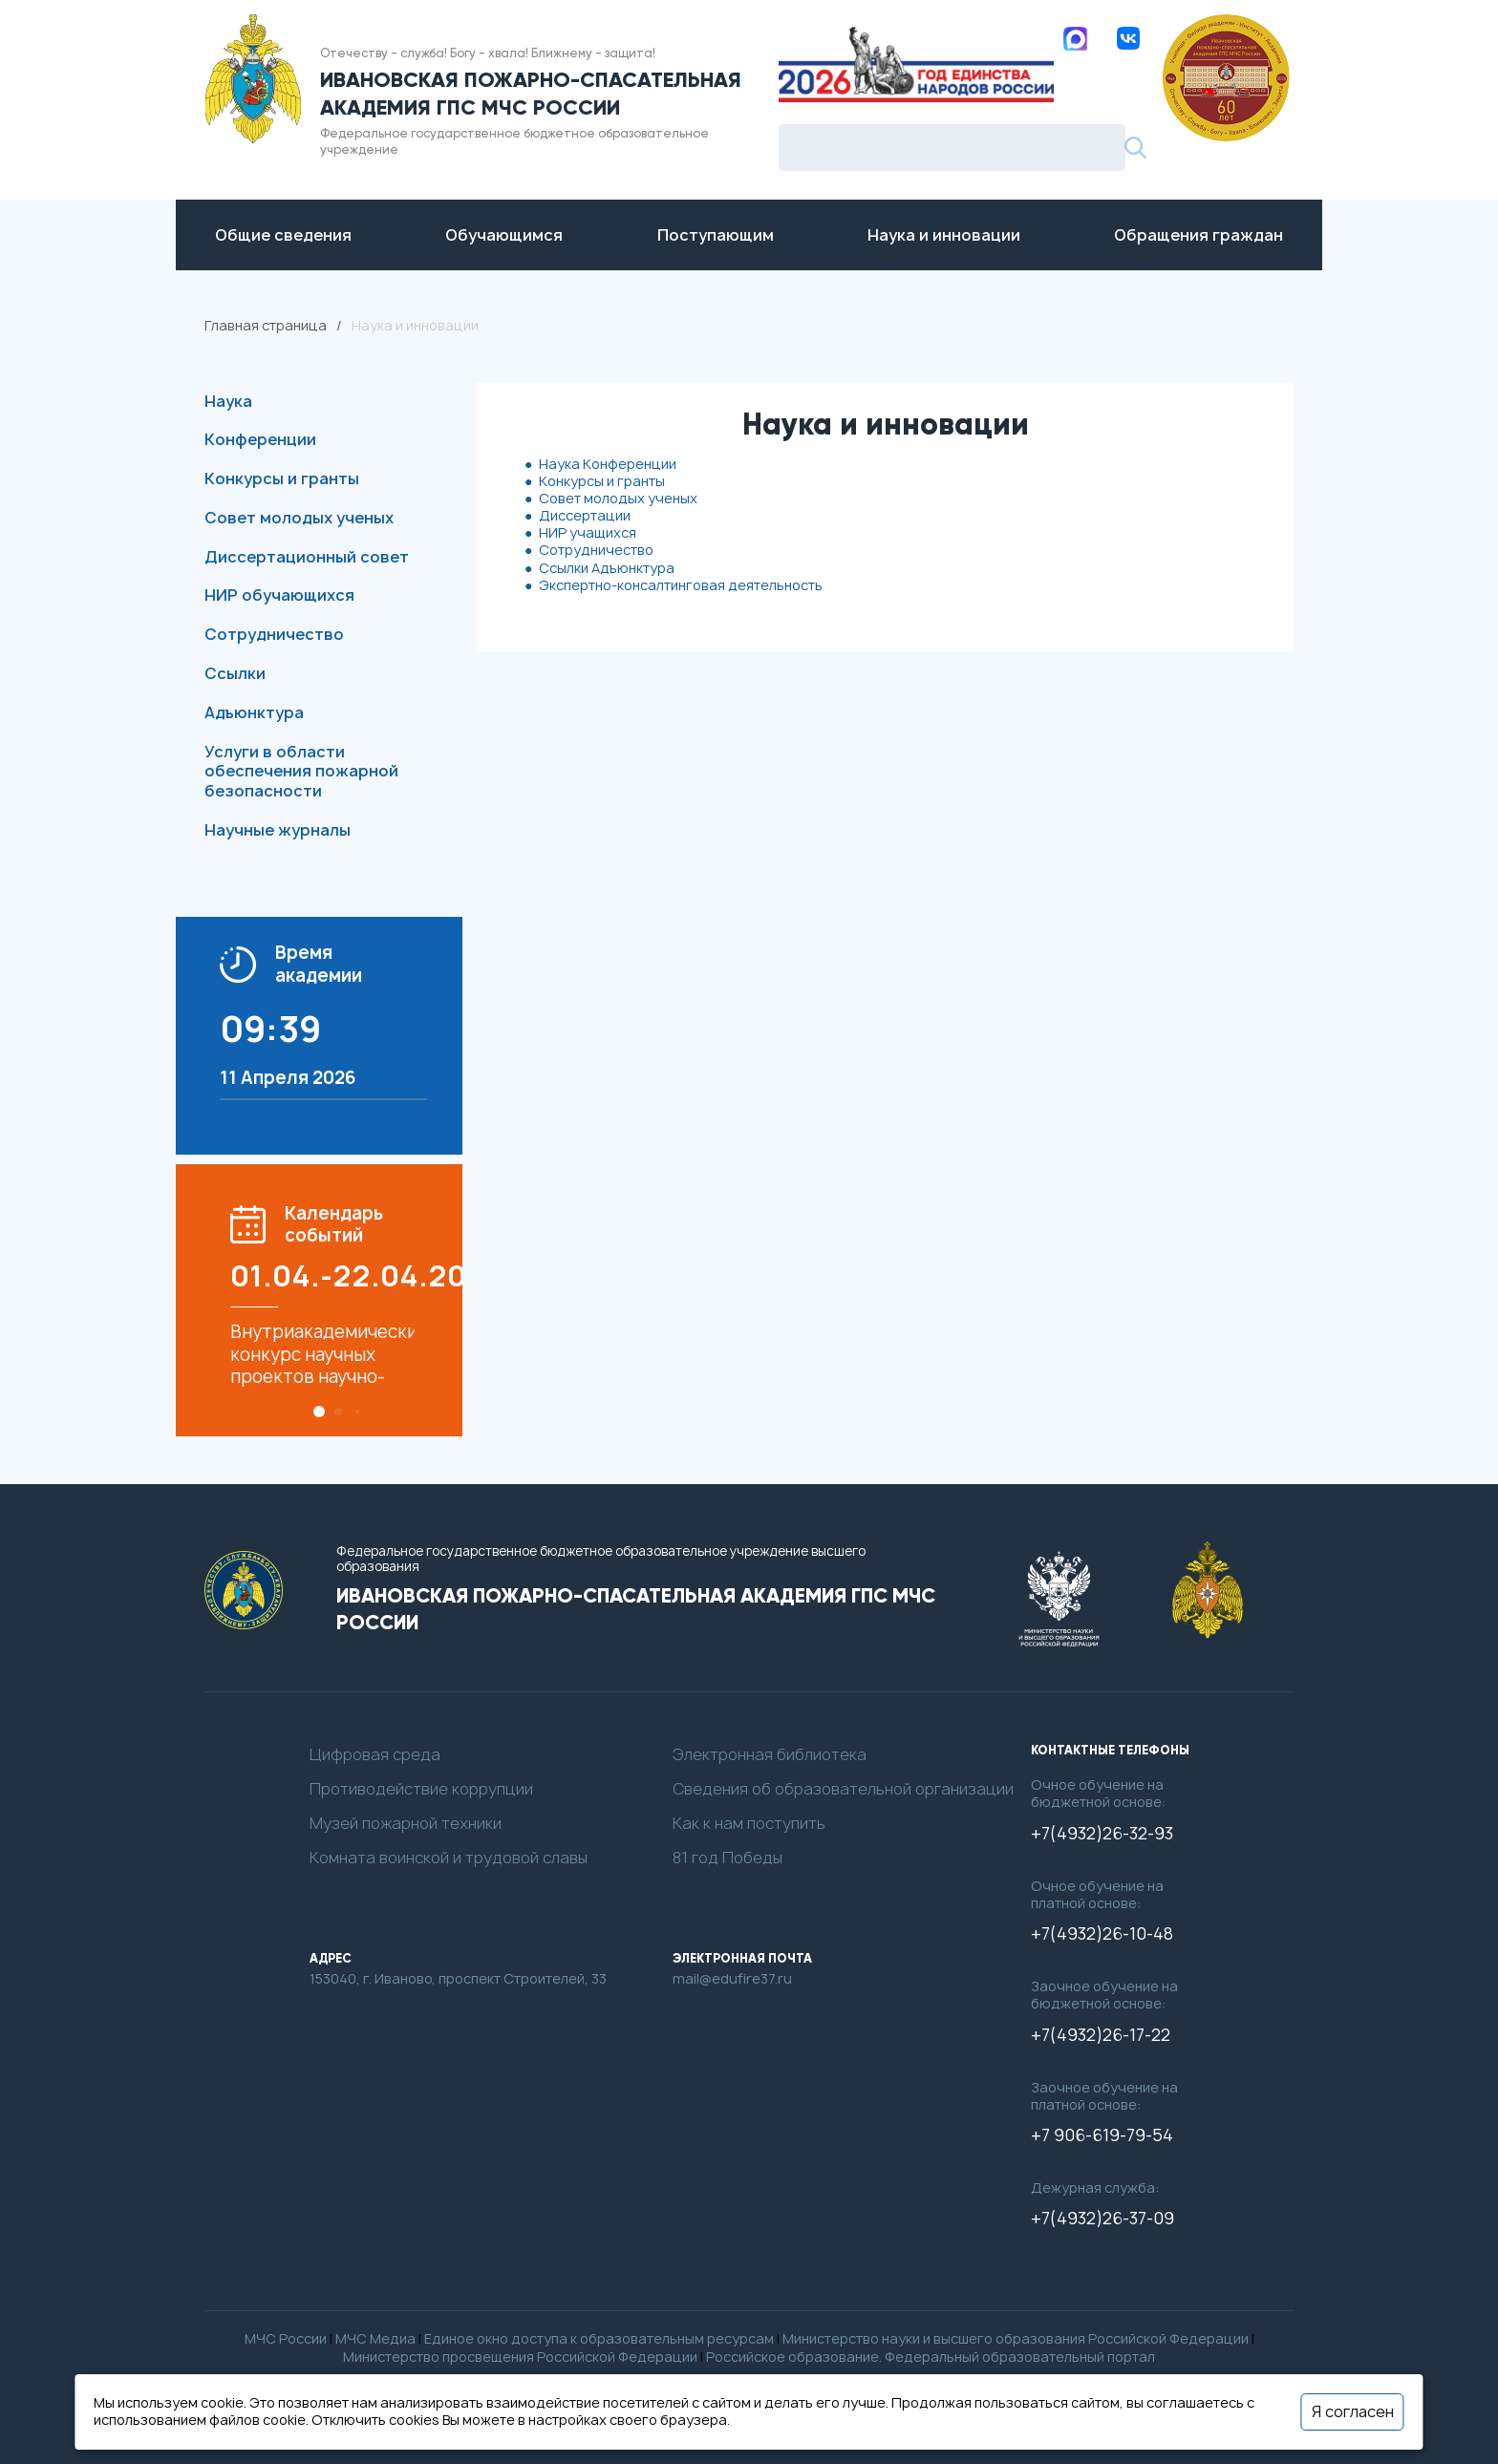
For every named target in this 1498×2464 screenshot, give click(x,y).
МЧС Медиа (375, 2338)
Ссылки (235, 673)
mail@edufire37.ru (732, 1978)
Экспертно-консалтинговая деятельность (681, 585)
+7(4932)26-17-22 (1100, 2035)
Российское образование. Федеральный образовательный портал (930, 2356)
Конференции (260, 439)
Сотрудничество (274, 634)
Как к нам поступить (749, 1824)
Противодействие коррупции (421, 1789)
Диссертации (585, 515)
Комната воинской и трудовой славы (449, 1858)
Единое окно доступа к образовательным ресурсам (599, 2338)
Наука (228, 401)
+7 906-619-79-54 (1102, 2135)
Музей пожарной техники (406, 1824)
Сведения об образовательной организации (843, 1789)
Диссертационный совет (306, 556)
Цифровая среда (375, 1755)
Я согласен (1353, 2411)
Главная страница (265, 325)
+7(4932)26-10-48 (1102, 1933)
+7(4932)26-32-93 (1102, 1833)
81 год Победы (727, 1858)
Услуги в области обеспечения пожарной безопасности (301, 771)
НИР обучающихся (279, 594)
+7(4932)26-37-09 (1102, 2218)
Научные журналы (277, 829)
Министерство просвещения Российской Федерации (520, 2356)
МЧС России (286, 2338)
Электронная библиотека (770, 1755)
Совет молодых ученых (299, 517)
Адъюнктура (254, 712)
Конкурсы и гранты (281, 478)
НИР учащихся (587, 532)
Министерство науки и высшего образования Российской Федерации (1015, 2338)
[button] (319, 1411)
